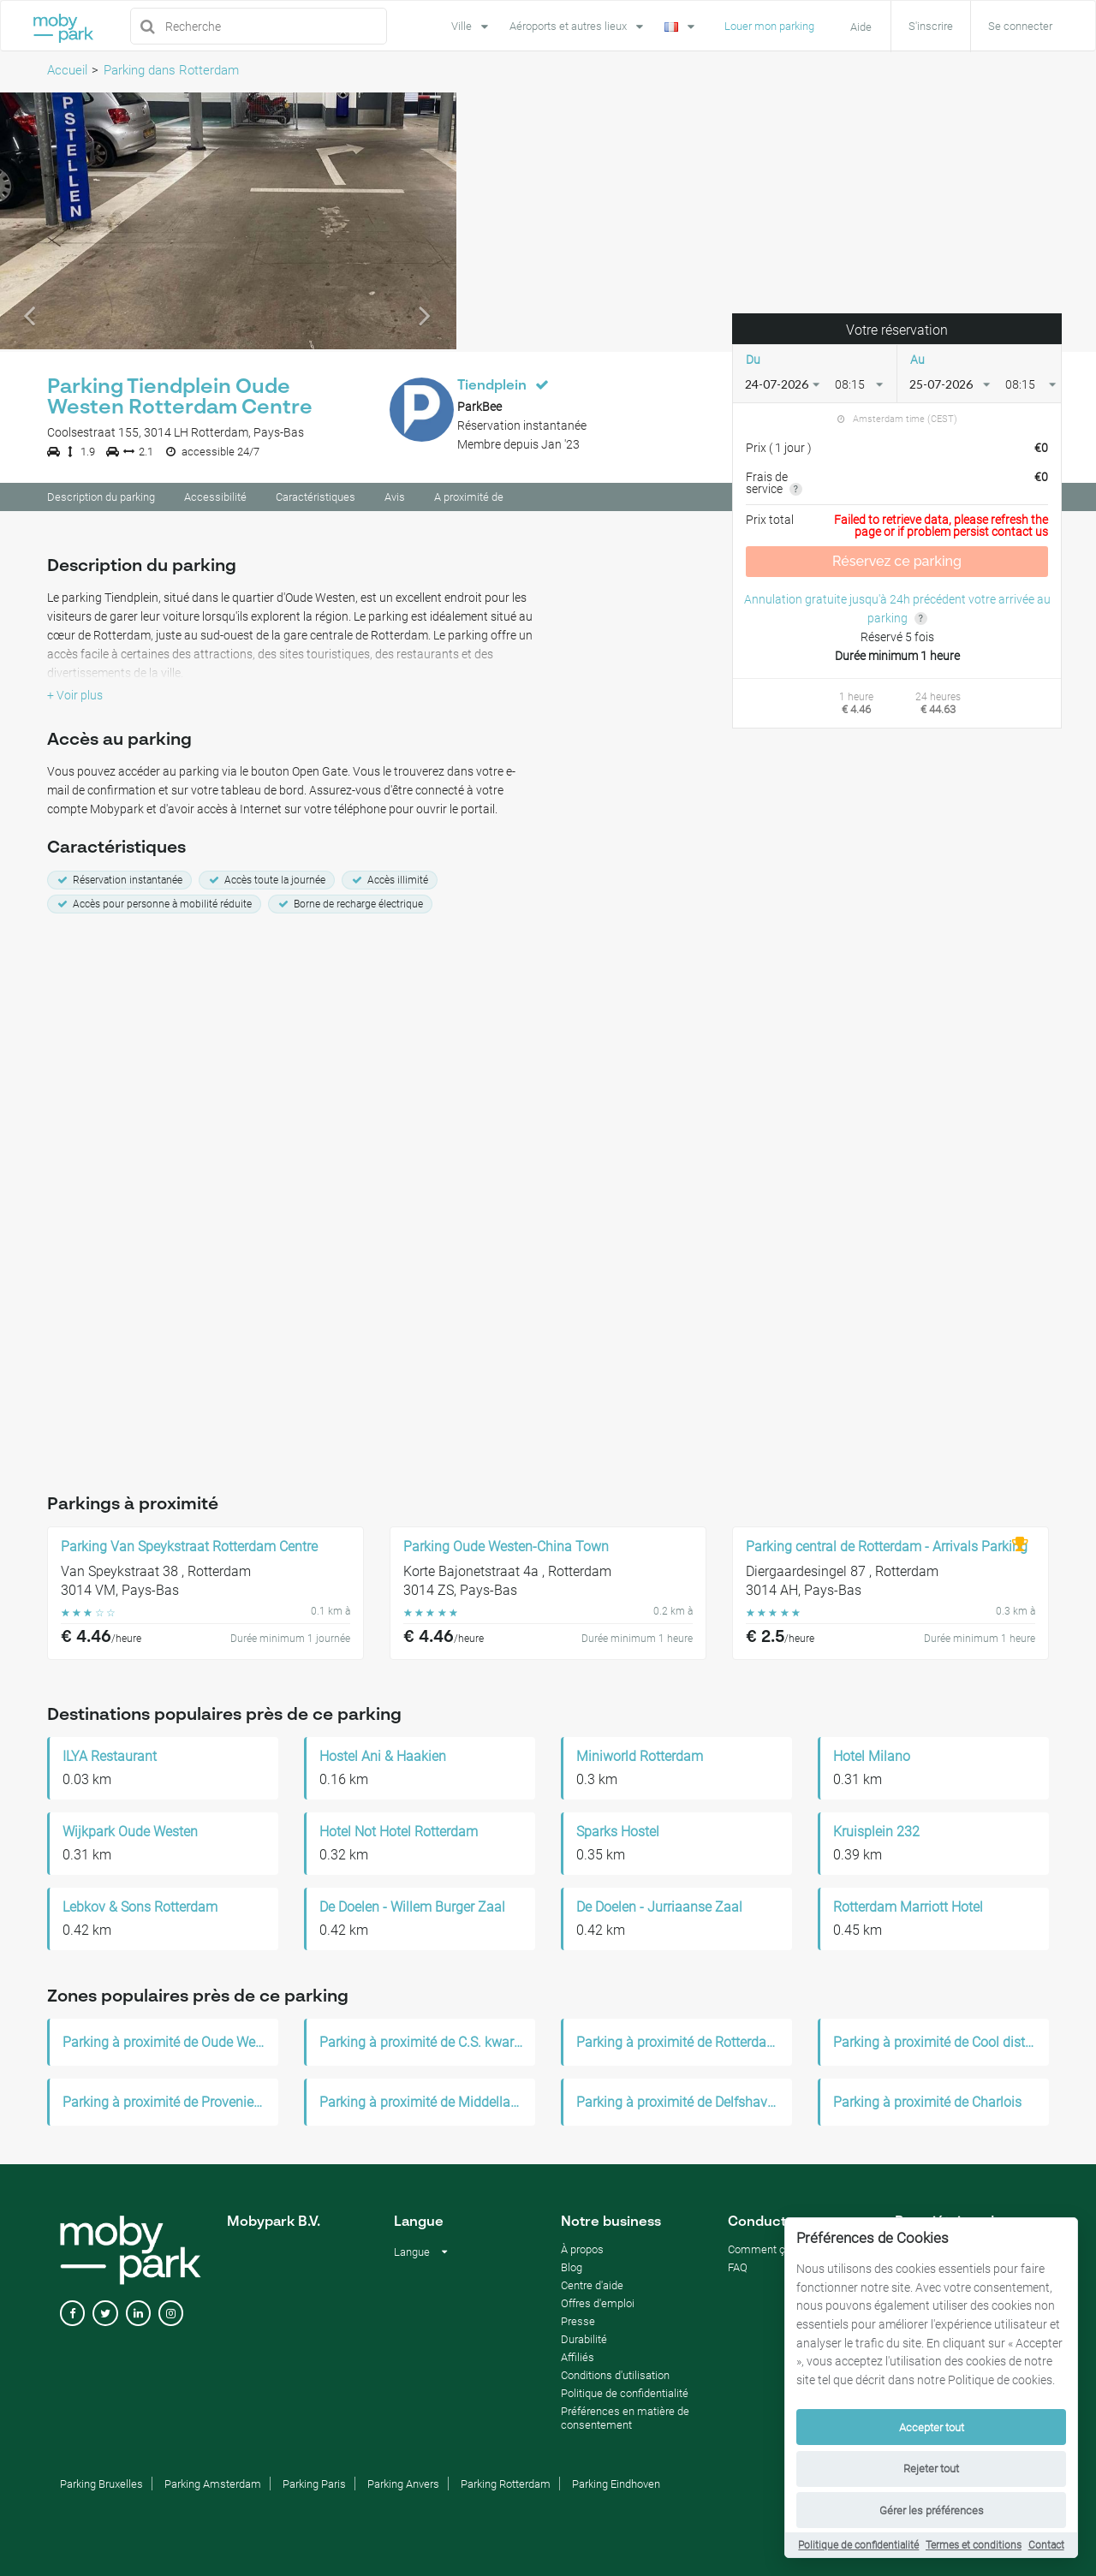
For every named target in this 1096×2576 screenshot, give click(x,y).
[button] (34, 223)
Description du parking (101, 499)
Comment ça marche (779, 2252)
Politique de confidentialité (858, 2545)
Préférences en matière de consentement (625, 2420)
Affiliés (577, 2359)
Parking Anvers (403, 2486)
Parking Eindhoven (616, 2486)
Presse (578, 2323)
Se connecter (1020, 26)
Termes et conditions (974, 2545)
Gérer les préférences (931, 2510)
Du (753, 361)
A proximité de (468, 499)
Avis (394, 499)
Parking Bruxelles (101, 2486)
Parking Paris (314, 2486)
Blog (571, 2270)
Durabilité (584, 2341)
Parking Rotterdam (506, 2486)
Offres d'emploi (597, 2305)
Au (917, 361)
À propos (582, 2252)
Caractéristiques (315, 499)
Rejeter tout (931, 2468)
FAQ (738, 2270)
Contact (1046, 2545)
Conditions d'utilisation (615, 2377)
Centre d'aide (592, 2288)
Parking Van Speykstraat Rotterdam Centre (189, 1549)
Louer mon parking (769, 26)
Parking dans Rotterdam (171, 70)
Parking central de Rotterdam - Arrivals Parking (887, 1549)
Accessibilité (215, 499)
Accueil (67, 70)
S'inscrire (930, 26)
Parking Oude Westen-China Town (506, 1549)
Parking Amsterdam (212, 2486)
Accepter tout (931, 2427)
